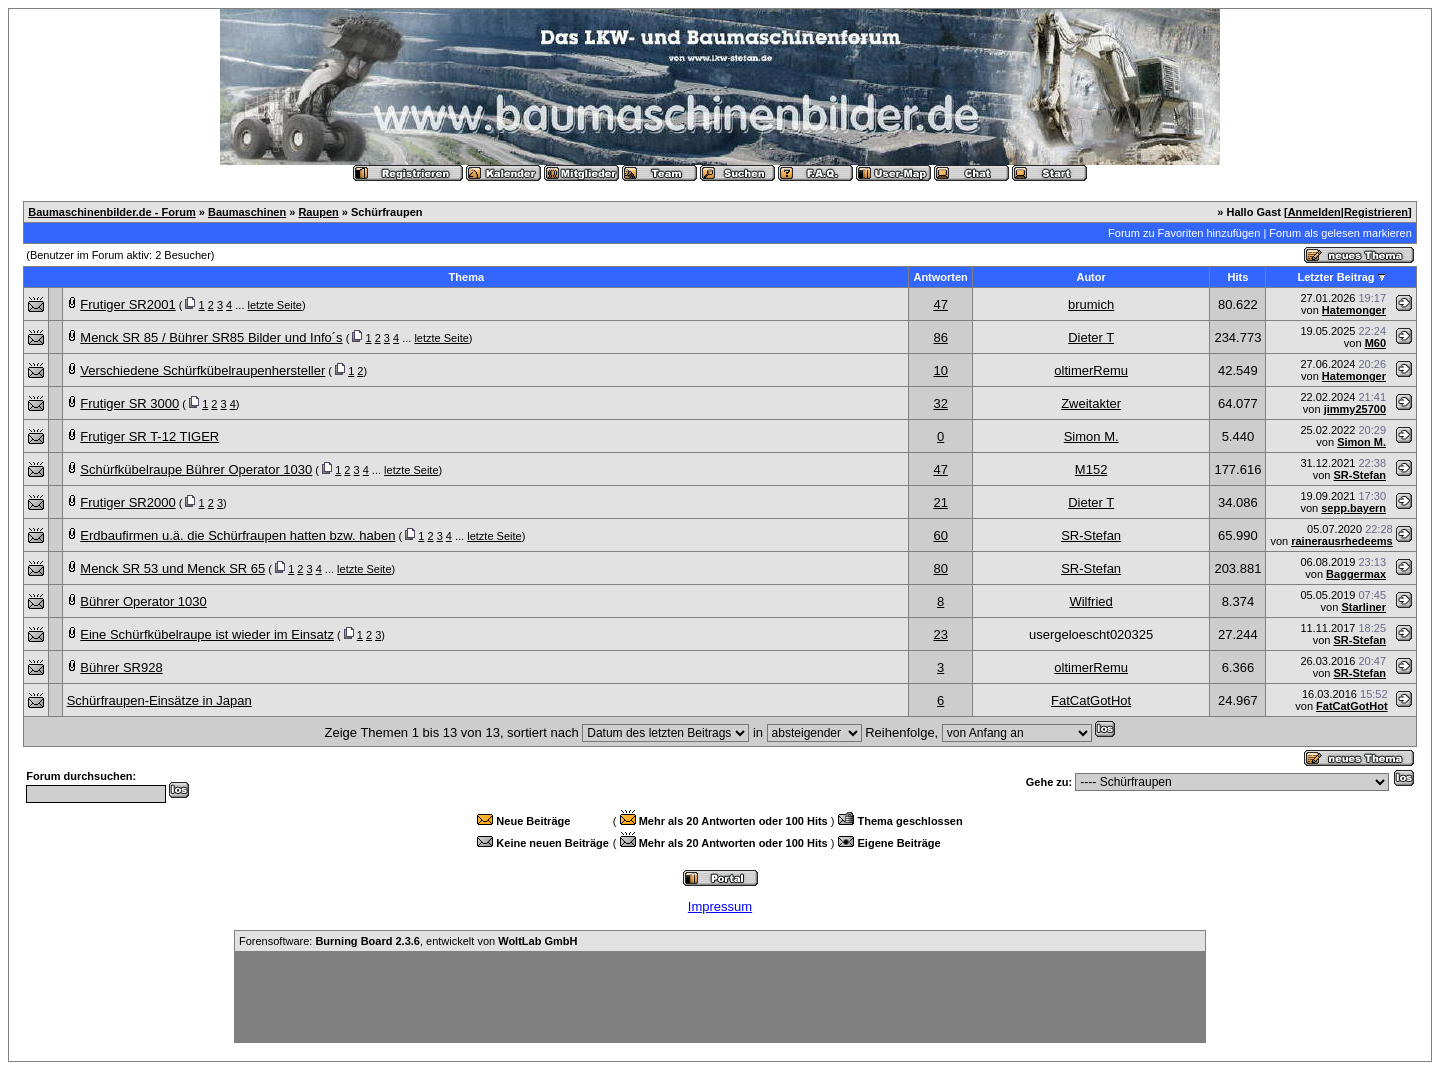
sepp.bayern (1353, 508)
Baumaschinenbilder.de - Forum (111, 212)
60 (940, 535)
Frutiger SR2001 (127, 304)
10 (940, 370)
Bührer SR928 (121, 667)
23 (940, 634)
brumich (1091, 304)
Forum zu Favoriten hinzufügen (1184, 233)
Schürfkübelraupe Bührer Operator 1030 (196, 469)
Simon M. (1091, 436)
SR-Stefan (1359, 475)
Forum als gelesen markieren (1340, 233)
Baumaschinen (247, 212)
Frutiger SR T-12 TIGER (149, 436)
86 (940, 337)
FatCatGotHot (1091, 700)
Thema (466, 277)
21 (940, 502)
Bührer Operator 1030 (143, 601)
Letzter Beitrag (1336, 277)
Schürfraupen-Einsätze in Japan (159, 700)
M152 (1091, 469)
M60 (1375, 343)
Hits (1238, 277)
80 (940, 568)
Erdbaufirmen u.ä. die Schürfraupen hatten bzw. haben (237, 535)
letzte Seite (275, 305)
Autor (1090, 277)
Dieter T (1091, 337)
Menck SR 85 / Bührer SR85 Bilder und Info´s (211, 337)
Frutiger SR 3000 (129, 403)
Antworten (940, 277)
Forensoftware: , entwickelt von (408, 941)
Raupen (318, 212)
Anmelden (1314, 212)
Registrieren (1376, 212)
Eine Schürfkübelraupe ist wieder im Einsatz (207, 634)
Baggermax (1356, 574)
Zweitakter (1091, 403)
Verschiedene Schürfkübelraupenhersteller (202, 370)
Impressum (720, 906)
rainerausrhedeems (1342, 541)
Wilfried (1090, 601)
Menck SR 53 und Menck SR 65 (172, 568)
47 (940, 304)
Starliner (1363, 607)
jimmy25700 (1355, 409)
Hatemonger (1354, 310)
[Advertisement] (720, 997)
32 (940, 403)
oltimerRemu (1091, 370)
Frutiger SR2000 (127, 502)
